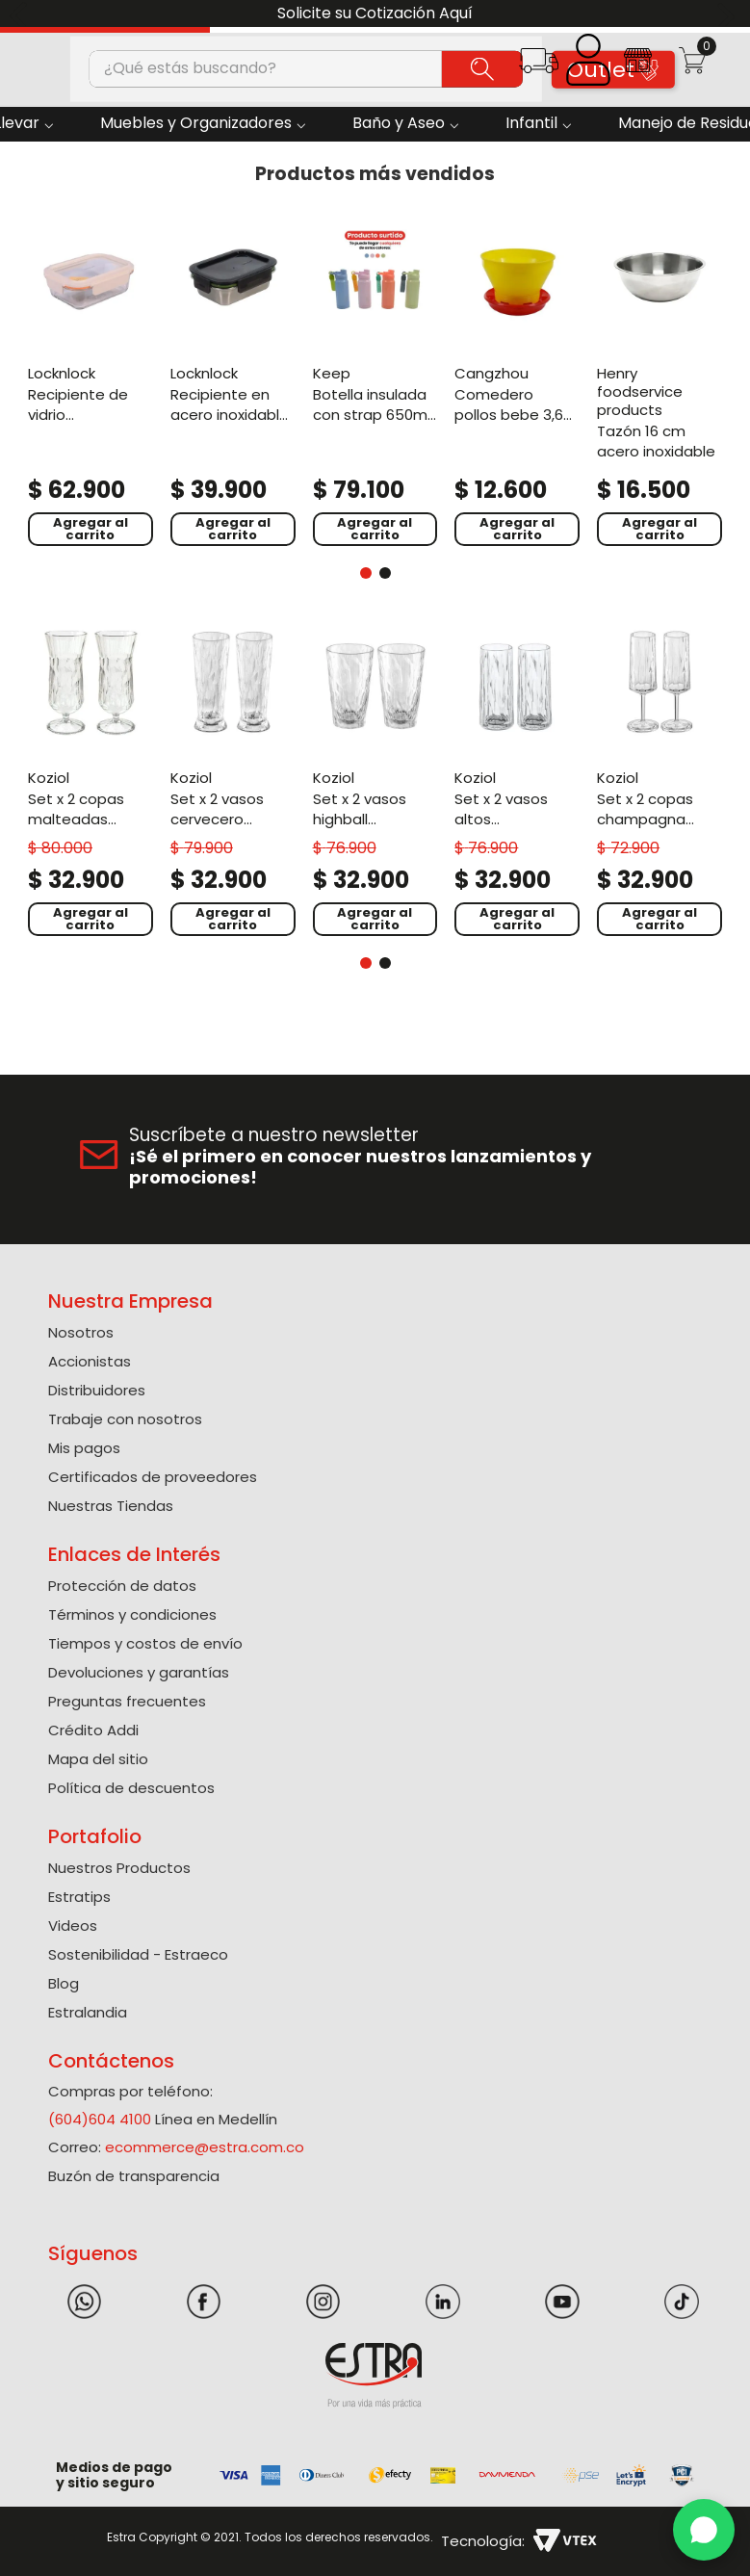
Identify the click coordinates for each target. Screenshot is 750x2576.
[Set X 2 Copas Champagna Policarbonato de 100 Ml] (659, 780)
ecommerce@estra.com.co (204, 2147)
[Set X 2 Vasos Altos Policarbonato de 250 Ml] (517, 780)
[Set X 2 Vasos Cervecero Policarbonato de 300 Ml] (233, 780)
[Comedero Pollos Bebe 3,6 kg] (517, 382)
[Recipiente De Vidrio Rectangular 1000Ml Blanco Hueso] (90, 382)
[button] (538, 67)
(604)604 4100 (99, 2119)
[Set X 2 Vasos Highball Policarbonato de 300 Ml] (375, 780)
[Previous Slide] (21, 14)
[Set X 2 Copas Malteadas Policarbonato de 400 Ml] (90, 780)
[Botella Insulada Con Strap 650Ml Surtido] (375, 382)
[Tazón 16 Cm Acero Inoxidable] (659, 382)
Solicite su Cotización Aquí (375, 13)
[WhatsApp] (704, 2530)
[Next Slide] (728, 14)
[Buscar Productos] (482, 68)
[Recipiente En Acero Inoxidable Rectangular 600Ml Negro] (233, 382)
